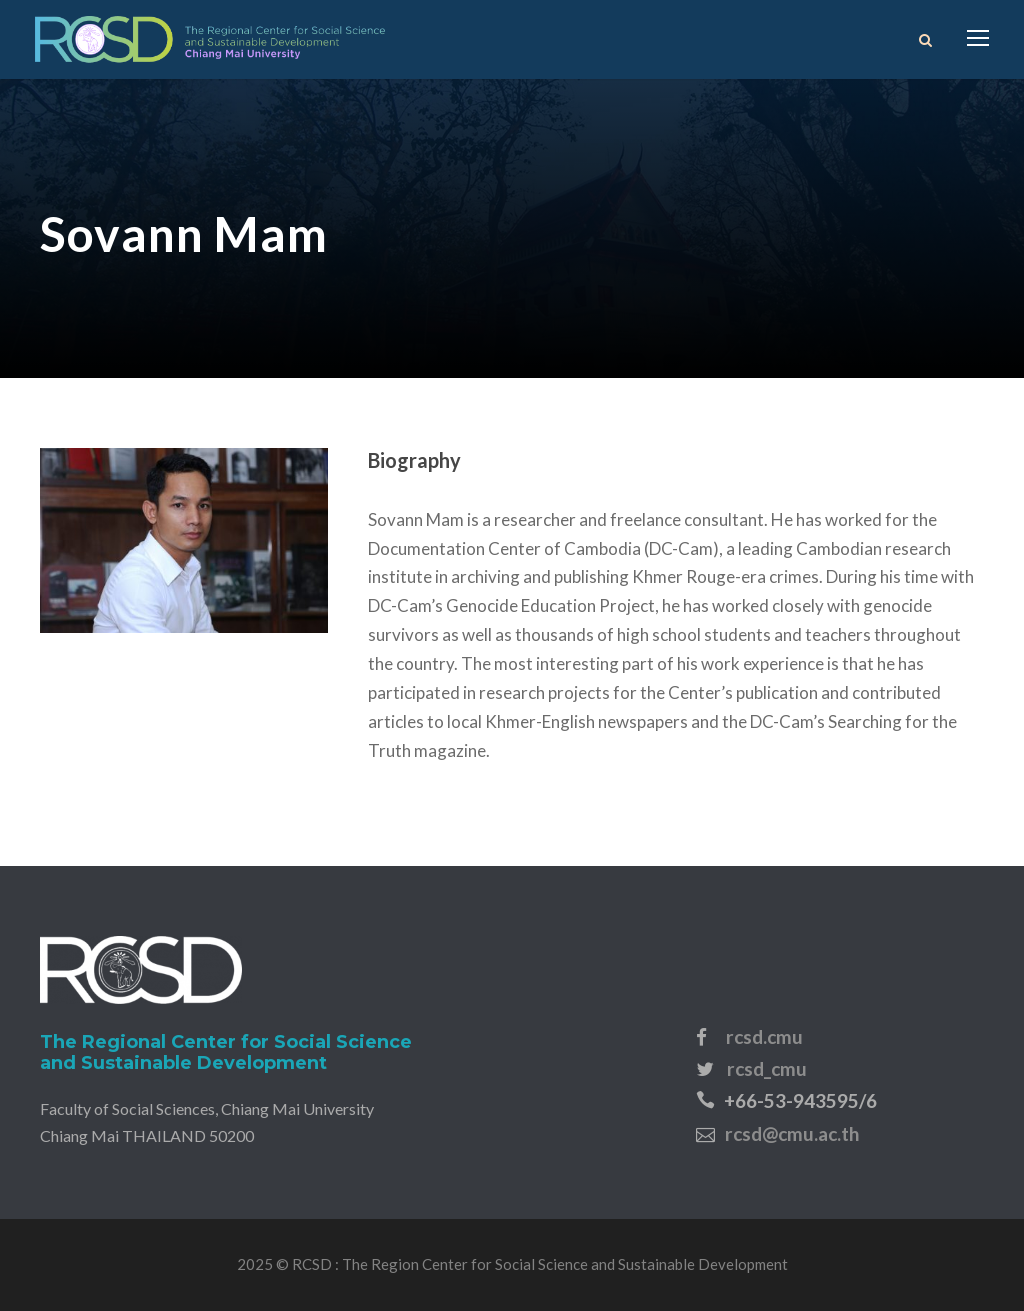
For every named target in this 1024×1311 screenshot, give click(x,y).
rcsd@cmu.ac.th (792, 1133)
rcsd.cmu (764, 1036)
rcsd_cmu (767, 1068)
